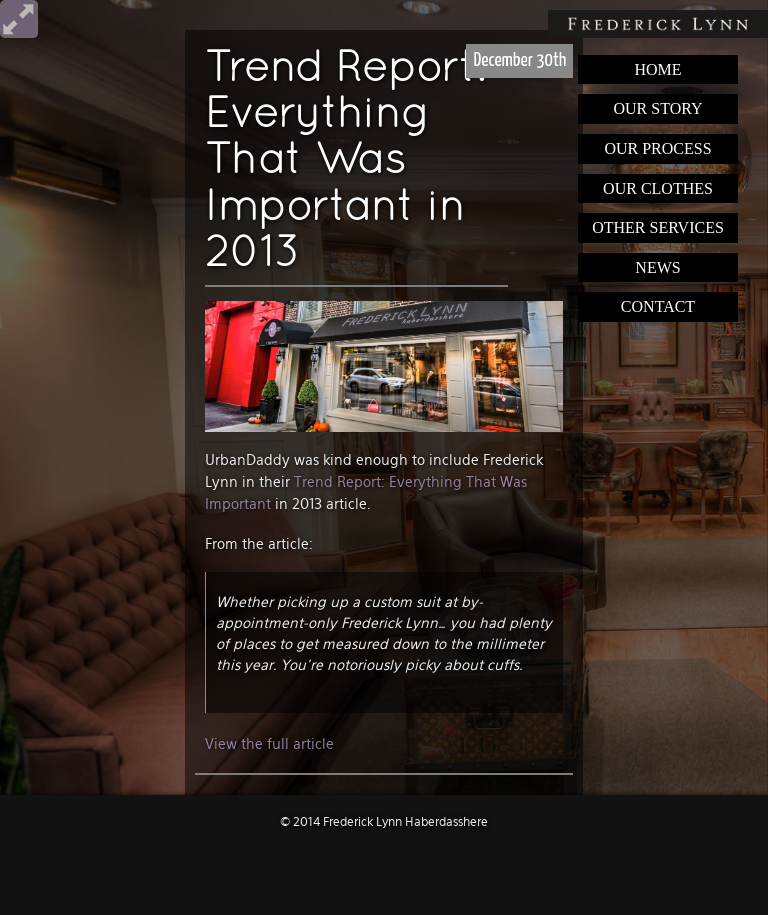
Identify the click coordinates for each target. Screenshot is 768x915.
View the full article (269, 744)
